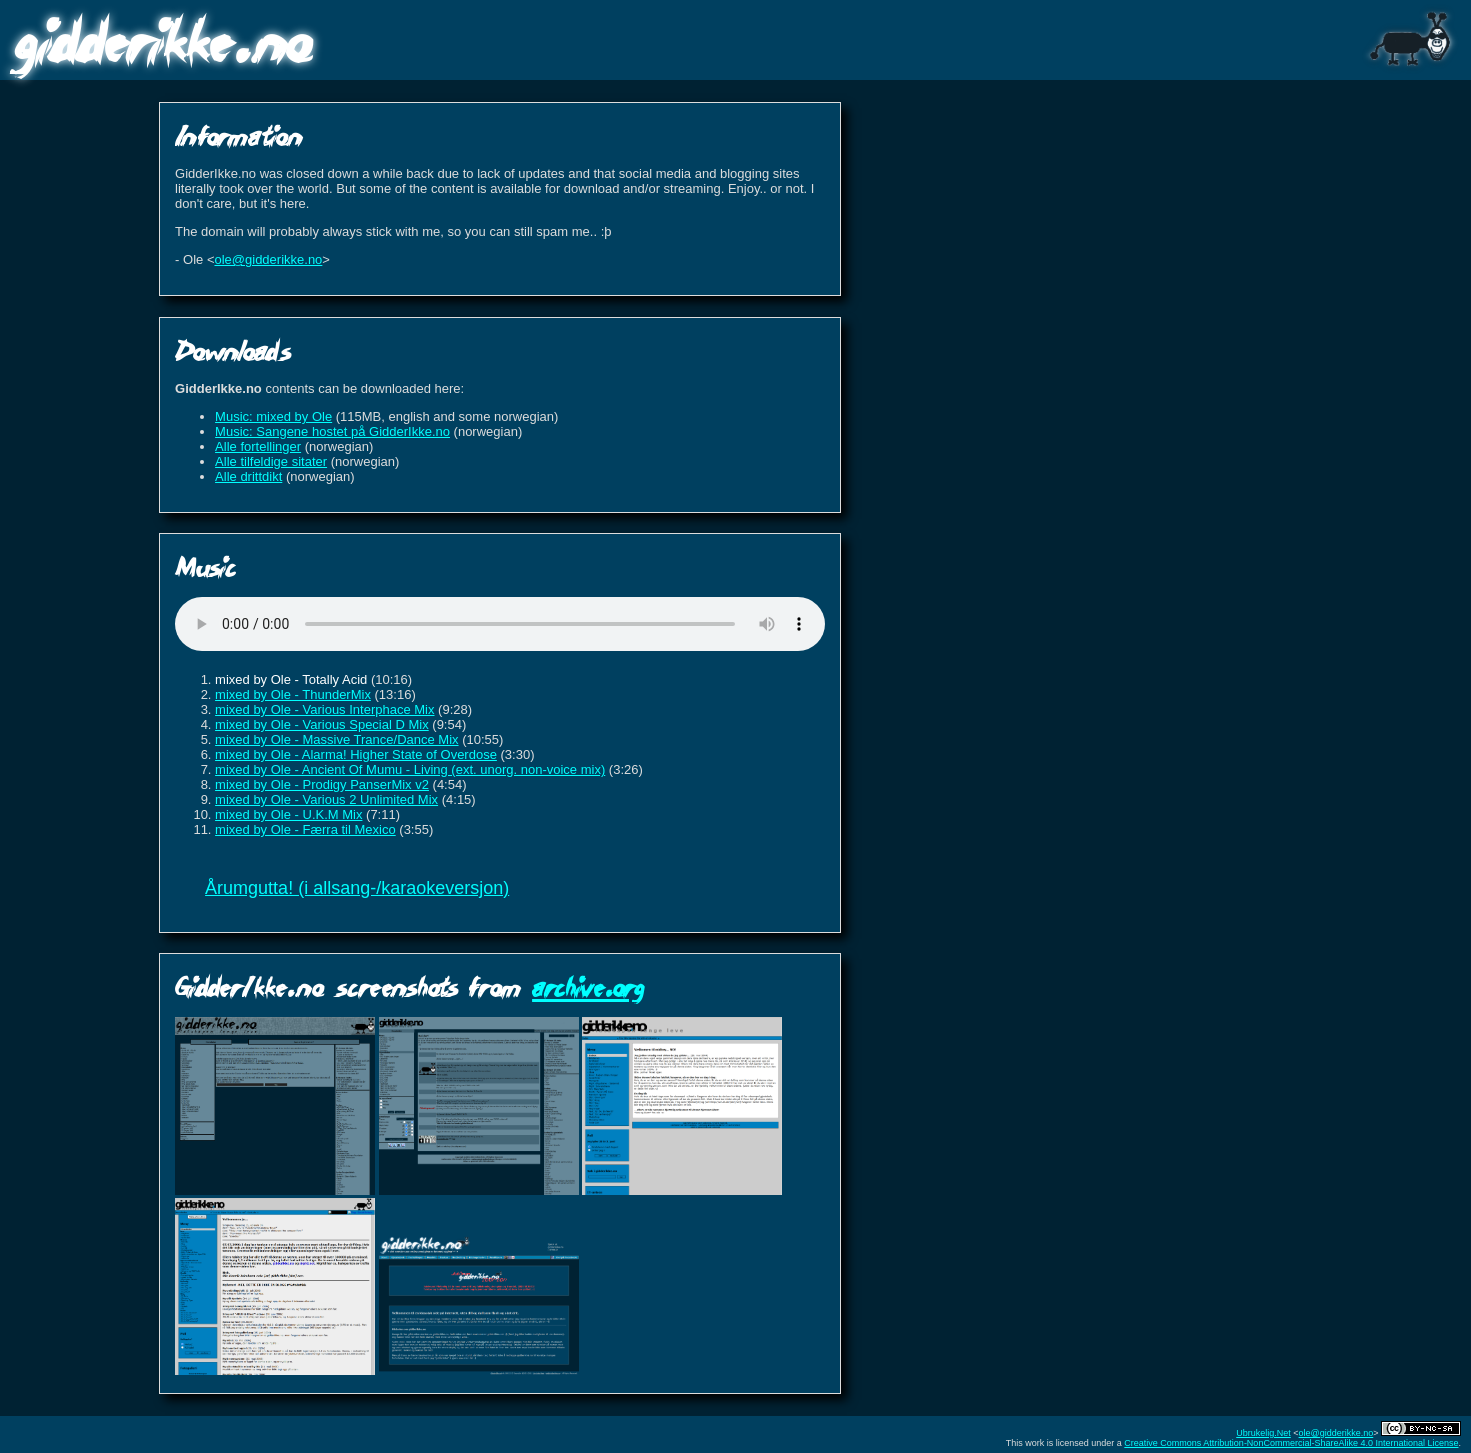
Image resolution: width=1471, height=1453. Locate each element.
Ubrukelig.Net (1263, 1433)
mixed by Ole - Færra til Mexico (305, 829)
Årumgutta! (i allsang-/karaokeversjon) (357, 888)
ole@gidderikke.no (268, 259)
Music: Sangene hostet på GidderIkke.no (332, 431)
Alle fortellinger (258, 446)
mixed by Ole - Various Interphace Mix (324, 709)
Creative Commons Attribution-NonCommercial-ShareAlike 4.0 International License (1291, 1443)
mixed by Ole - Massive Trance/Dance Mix (336, 739)
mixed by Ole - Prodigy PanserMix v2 (322, 784)
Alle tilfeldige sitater (271, 461)
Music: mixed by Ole (273, 416)
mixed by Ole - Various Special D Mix (322, 724)
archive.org (588, 986)
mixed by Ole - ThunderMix (293, 694)
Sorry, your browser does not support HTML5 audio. (500, 624)
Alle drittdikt (248, 476)
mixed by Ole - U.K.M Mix (288, 814)
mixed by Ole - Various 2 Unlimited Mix (326, 799)
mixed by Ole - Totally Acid (291, 679)
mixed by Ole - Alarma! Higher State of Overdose (356, 754)
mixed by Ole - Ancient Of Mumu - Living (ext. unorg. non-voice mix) (410, 769)
